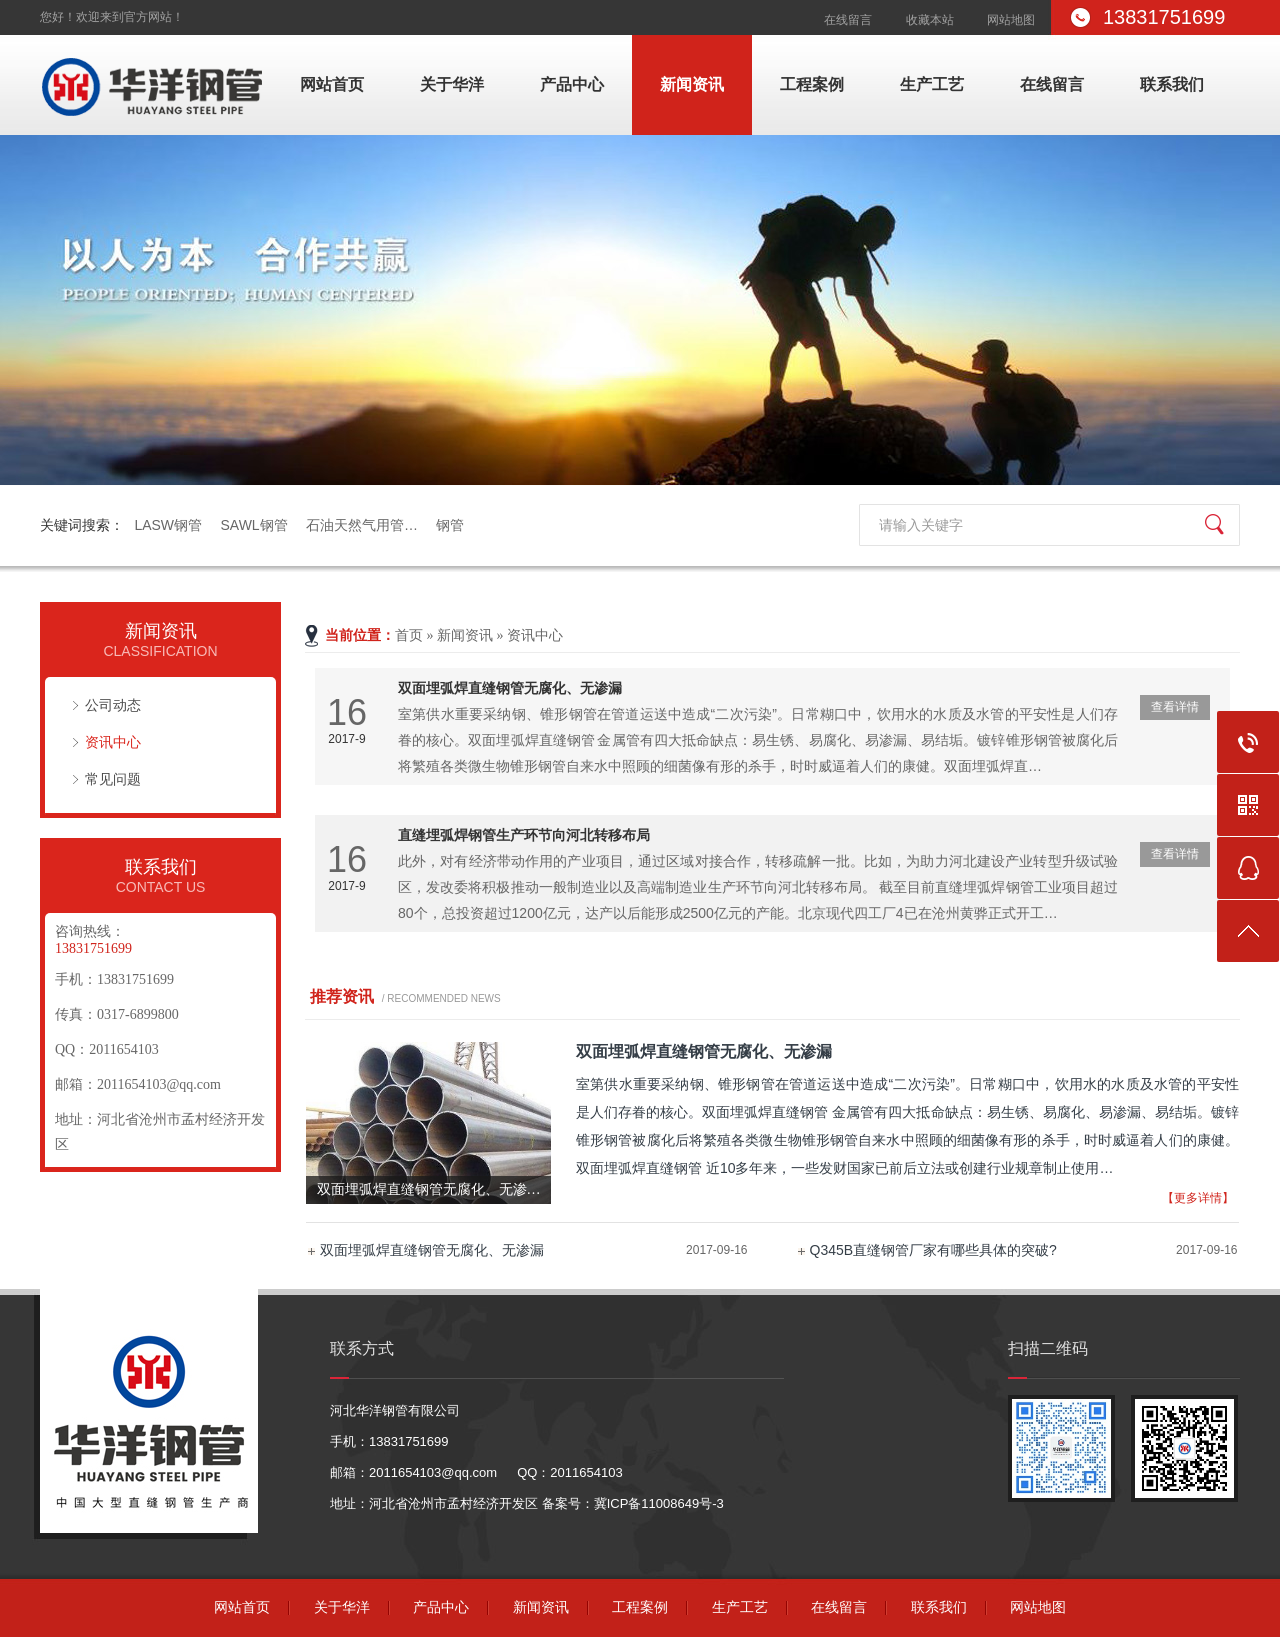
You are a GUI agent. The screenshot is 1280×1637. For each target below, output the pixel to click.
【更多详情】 (1198, 1198)
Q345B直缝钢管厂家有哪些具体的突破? (933, 1250)
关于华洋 (452, 84)
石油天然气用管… (362, 525)
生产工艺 (932, 84)
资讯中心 (113, 742)
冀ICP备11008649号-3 (659, 1503)
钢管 (450, 525)
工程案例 (812, 84)
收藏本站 (930, 20)
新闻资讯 (692, 84)
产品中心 (572, 84)
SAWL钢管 (253, 525)
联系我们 (1172, 84)
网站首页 (332, 84)
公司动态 (113, 705)
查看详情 (1175, 707)
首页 (409, 635)
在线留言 (848, 20)
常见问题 (113, 779)
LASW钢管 (168, 525)
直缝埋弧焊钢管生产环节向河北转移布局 (524, 835)
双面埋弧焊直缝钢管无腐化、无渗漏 (510, 688)
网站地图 (1011, 20)
